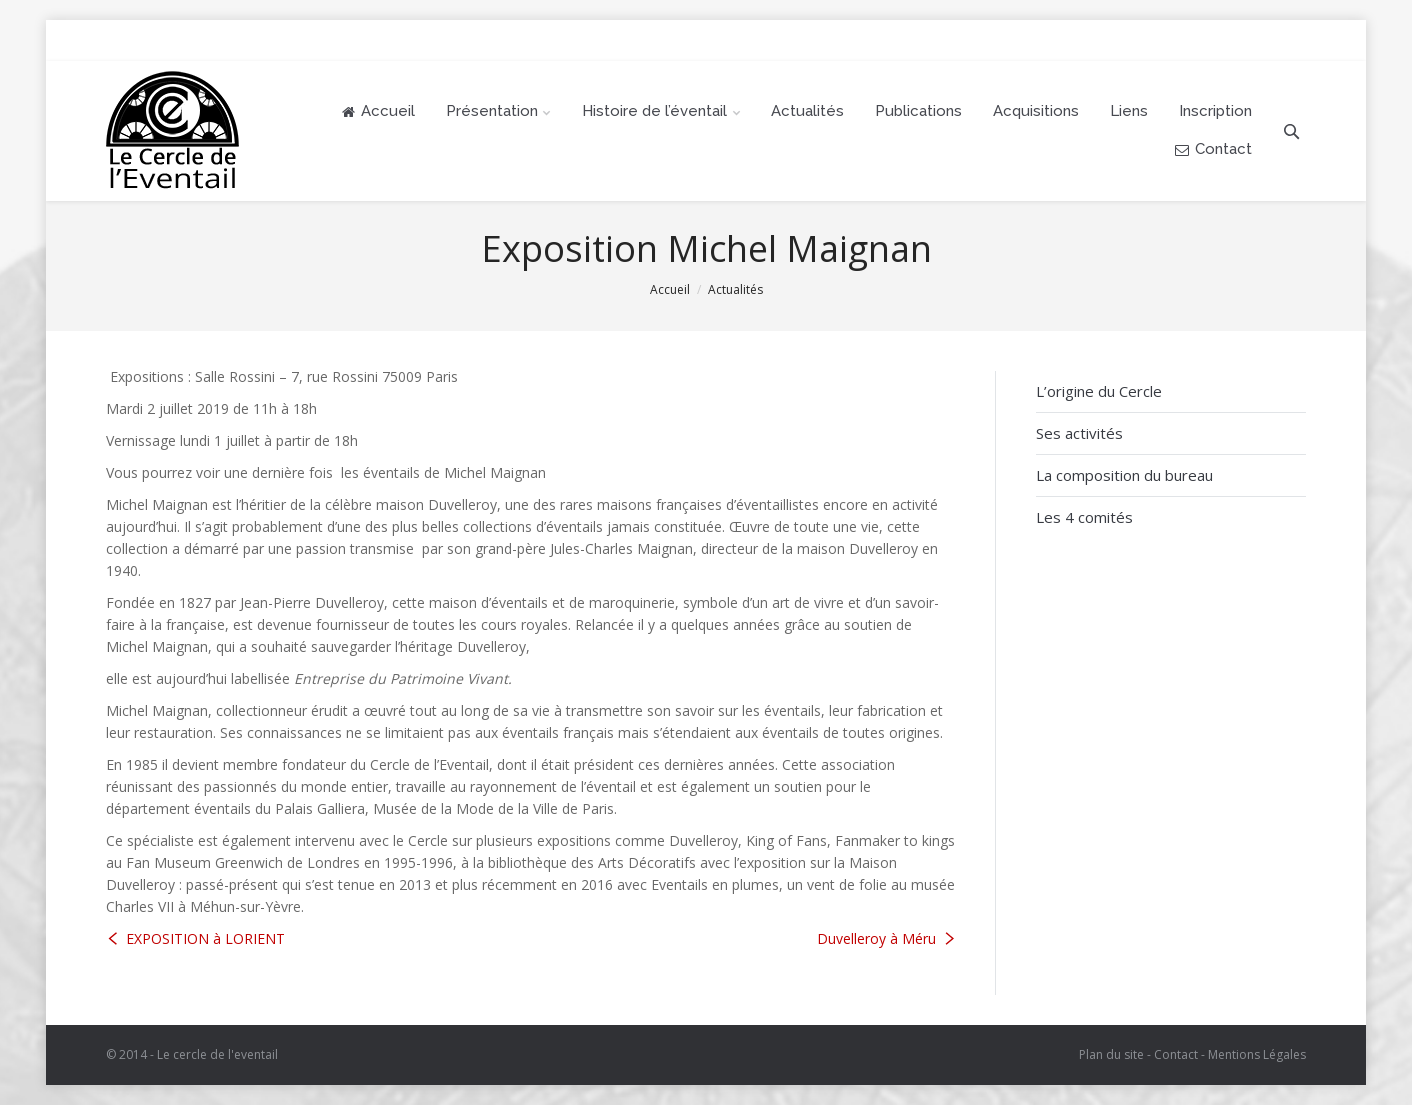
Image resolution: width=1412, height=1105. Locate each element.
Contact (1176, 1054)
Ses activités (1079, 433)
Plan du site (1111, 1054)
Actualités (735, 289)
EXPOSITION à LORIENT (205, 938)
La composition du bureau (1124, 475)
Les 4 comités (1084, 517)
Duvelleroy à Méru (876, 938)
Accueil (670, 289)
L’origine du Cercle (1099, 391)
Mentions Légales (1257, 1054)
